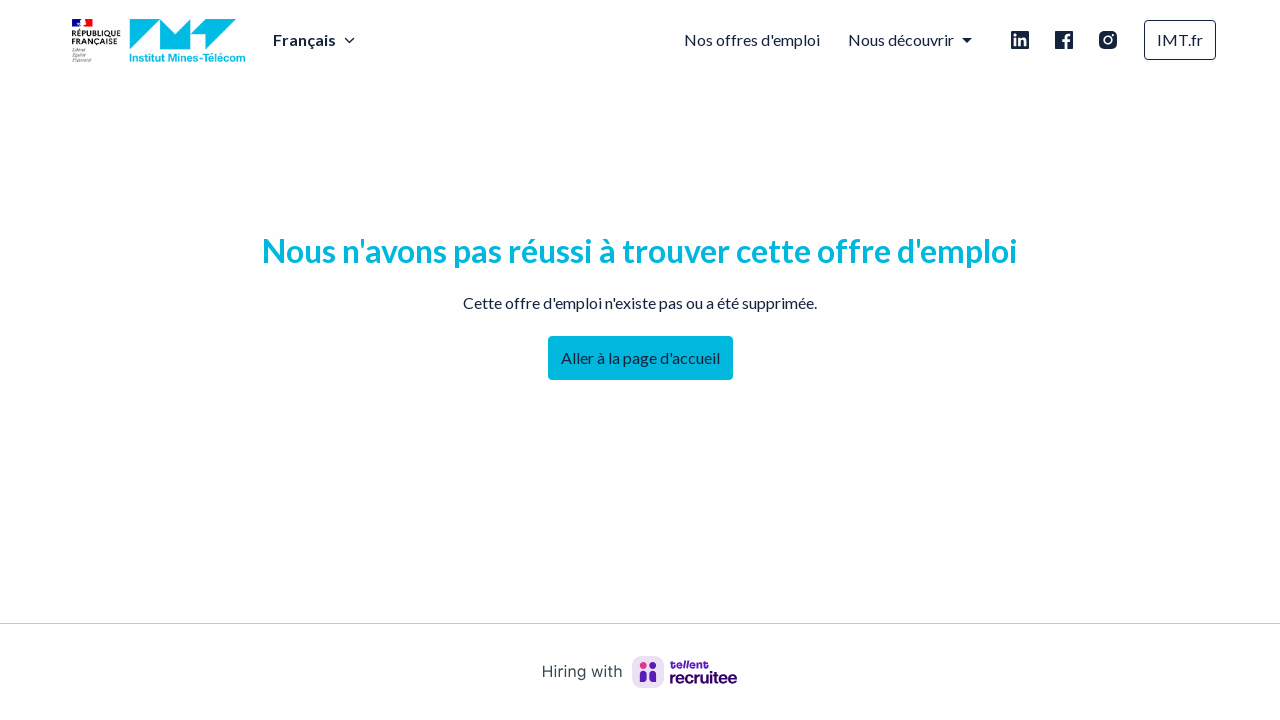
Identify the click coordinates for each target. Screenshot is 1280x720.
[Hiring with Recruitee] (640, 672)
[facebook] (1064, 40)
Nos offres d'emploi (752, 39)
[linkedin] (1020, 40)
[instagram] (1108, 40)
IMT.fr (1180, 39)
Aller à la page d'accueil (640, 357)
